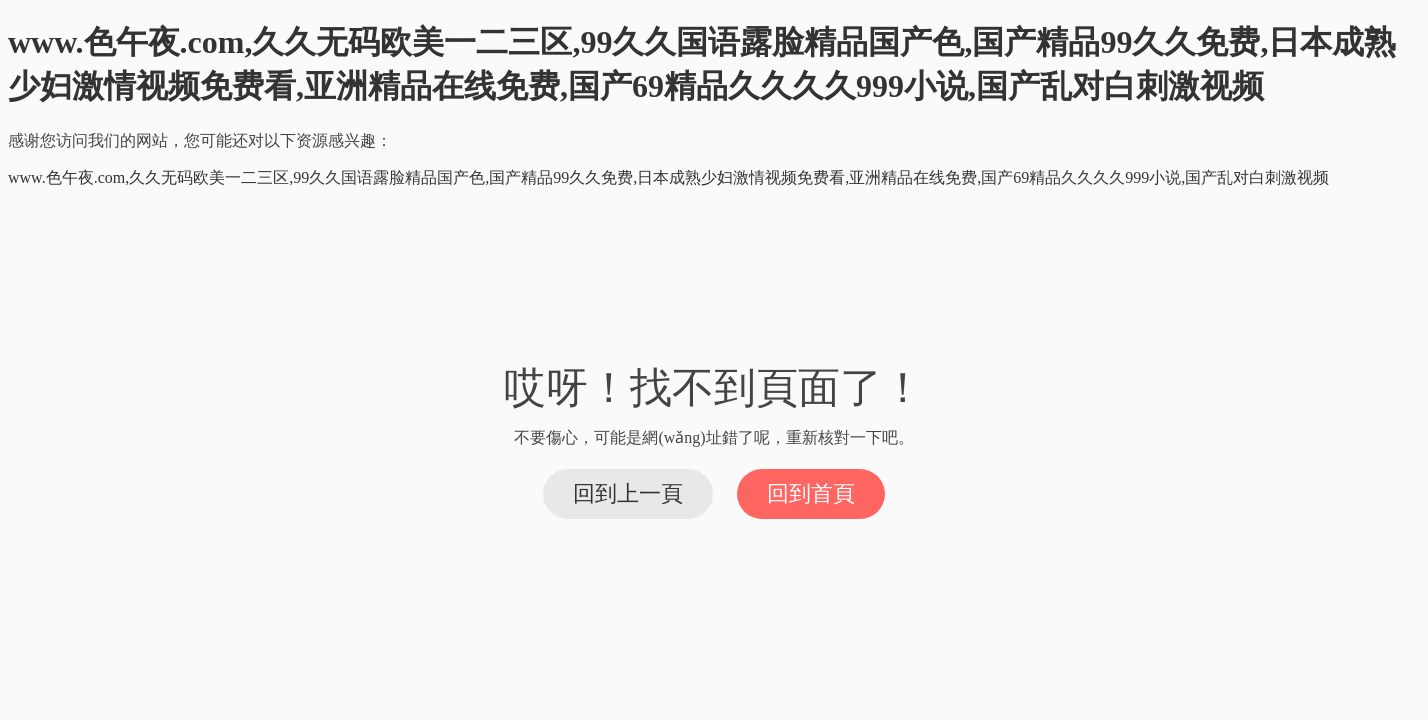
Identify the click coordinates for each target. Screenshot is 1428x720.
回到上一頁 (628, 493)
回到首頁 (811, 493)
